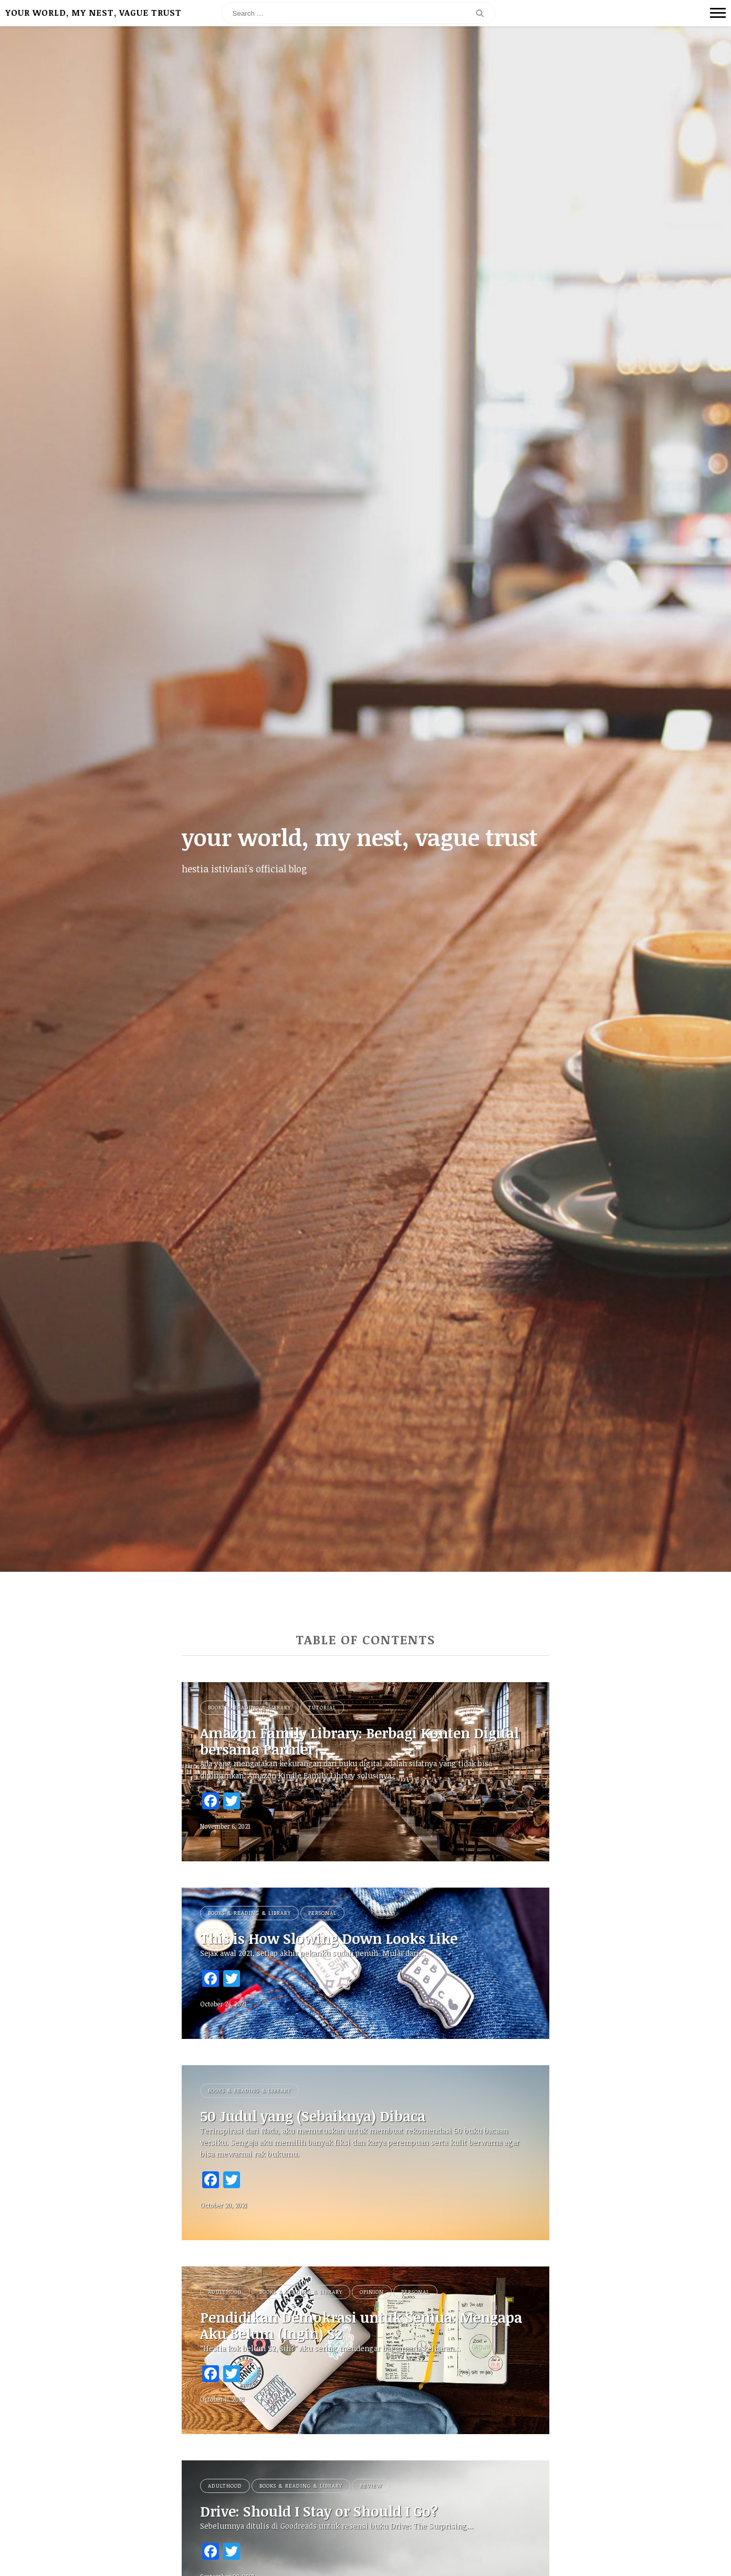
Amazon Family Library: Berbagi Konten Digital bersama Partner (346, 1741)
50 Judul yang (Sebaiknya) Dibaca (322, 2118)
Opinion (372, 2293)
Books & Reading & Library (249, 1707)
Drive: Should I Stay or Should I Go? (327, 2515)
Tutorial (322, 1707)
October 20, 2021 (223, 2207)
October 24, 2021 (223, 2005)
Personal (322, 1914)
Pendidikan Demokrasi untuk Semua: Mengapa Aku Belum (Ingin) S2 (337, 2328)
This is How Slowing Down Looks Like (336, 1940)
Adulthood (225, 2293)
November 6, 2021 (225, 1827)
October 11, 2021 (222, 2402)
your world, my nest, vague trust (93, 12)
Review (371, 2488)
